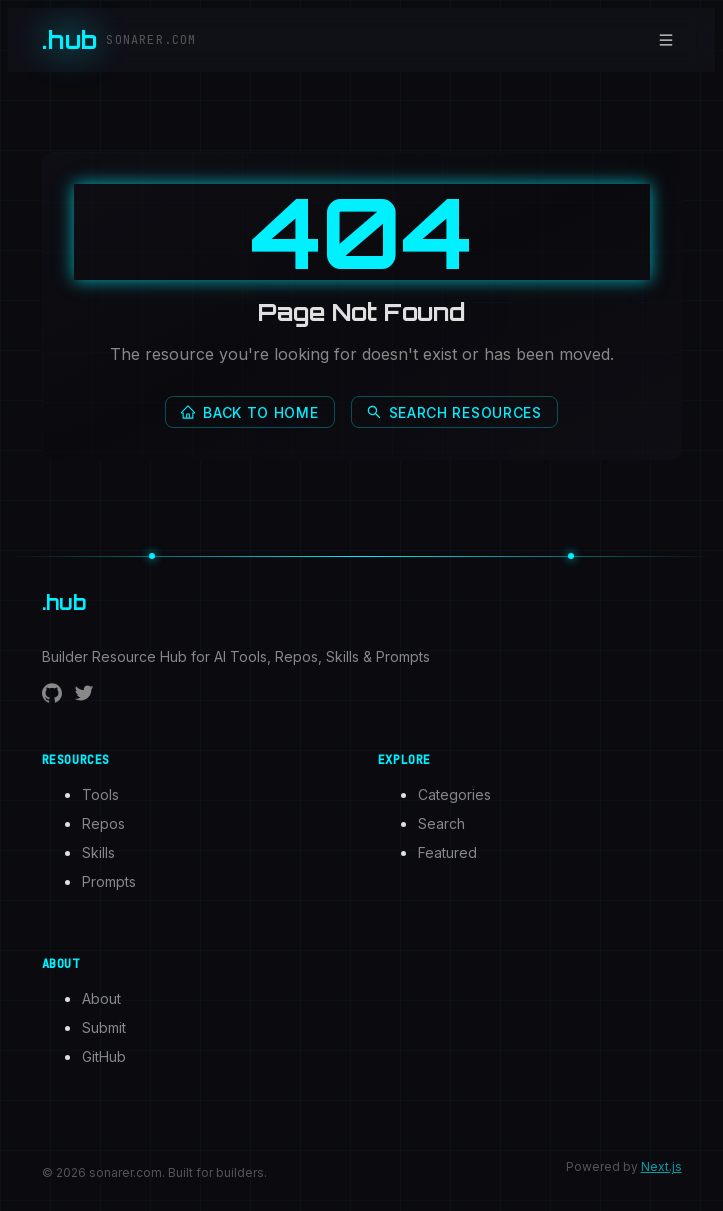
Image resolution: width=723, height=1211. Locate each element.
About (101, 998)
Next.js (661, 1166)
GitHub (104, 1056)
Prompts (109, 881)
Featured (447, 852)
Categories (454, 794)
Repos (103, 823)
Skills (98, 852)
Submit (104, 1027)
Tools (100, 794)
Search (441, 823)
